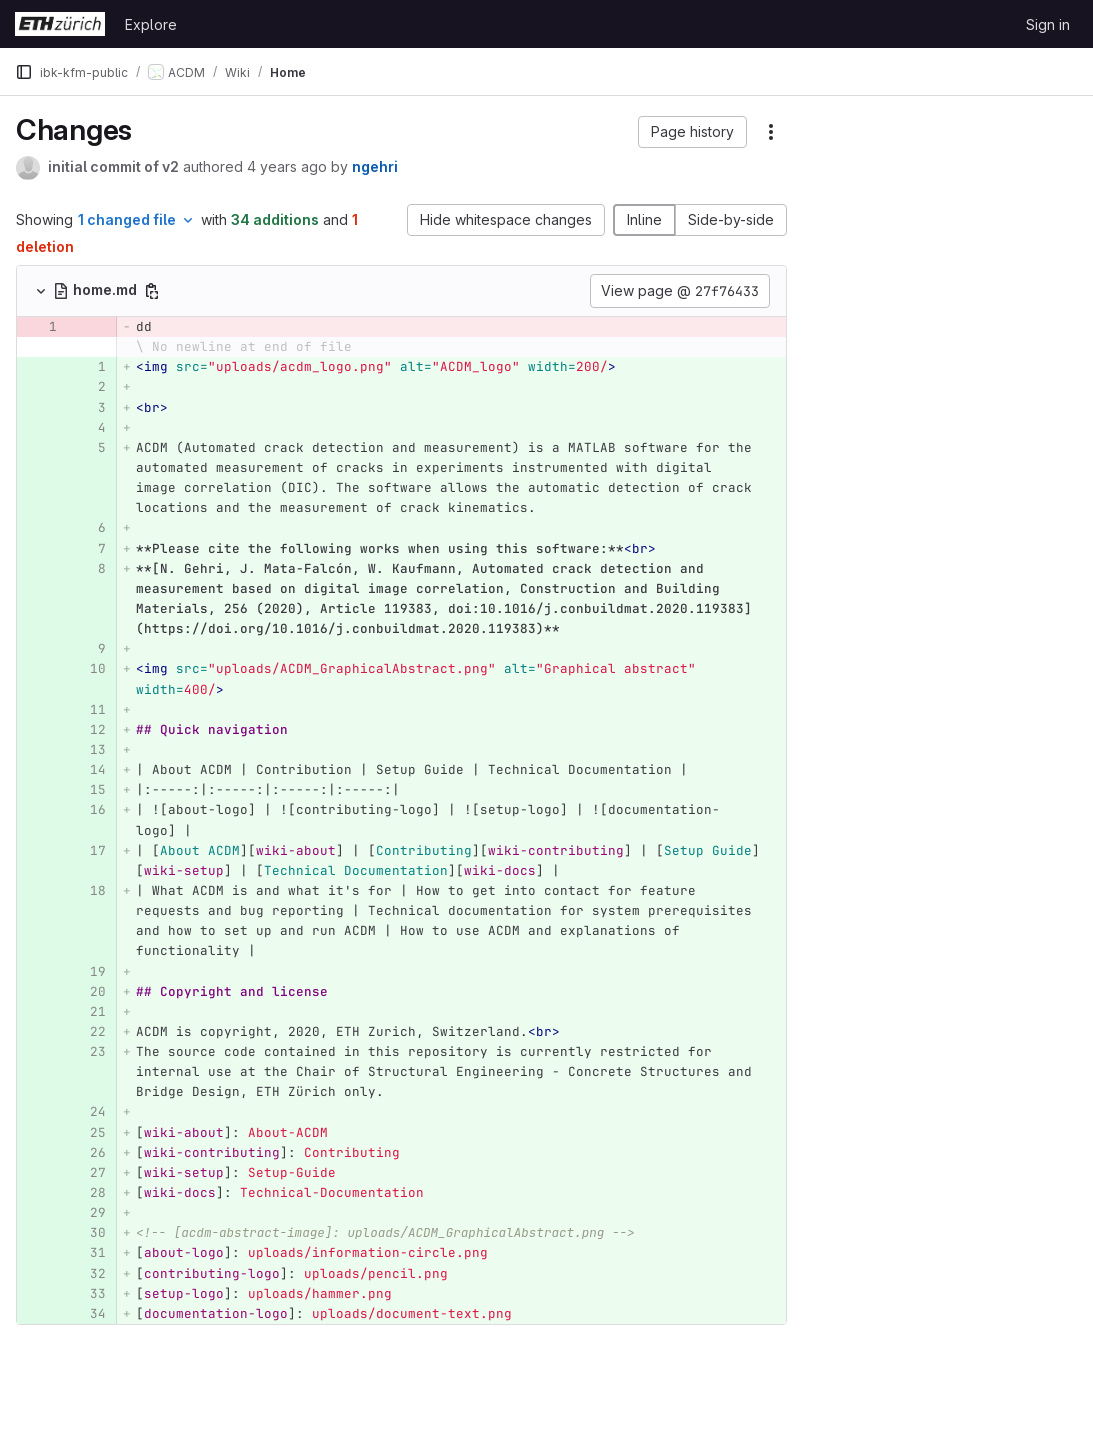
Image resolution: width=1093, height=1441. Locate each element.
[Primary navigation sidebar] (24, 72)
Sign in (1048, 24)
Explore (151, 24)
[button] (692, 132)
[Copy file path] (152, 291)
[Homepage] (60, 24)
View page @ (680, 291)
